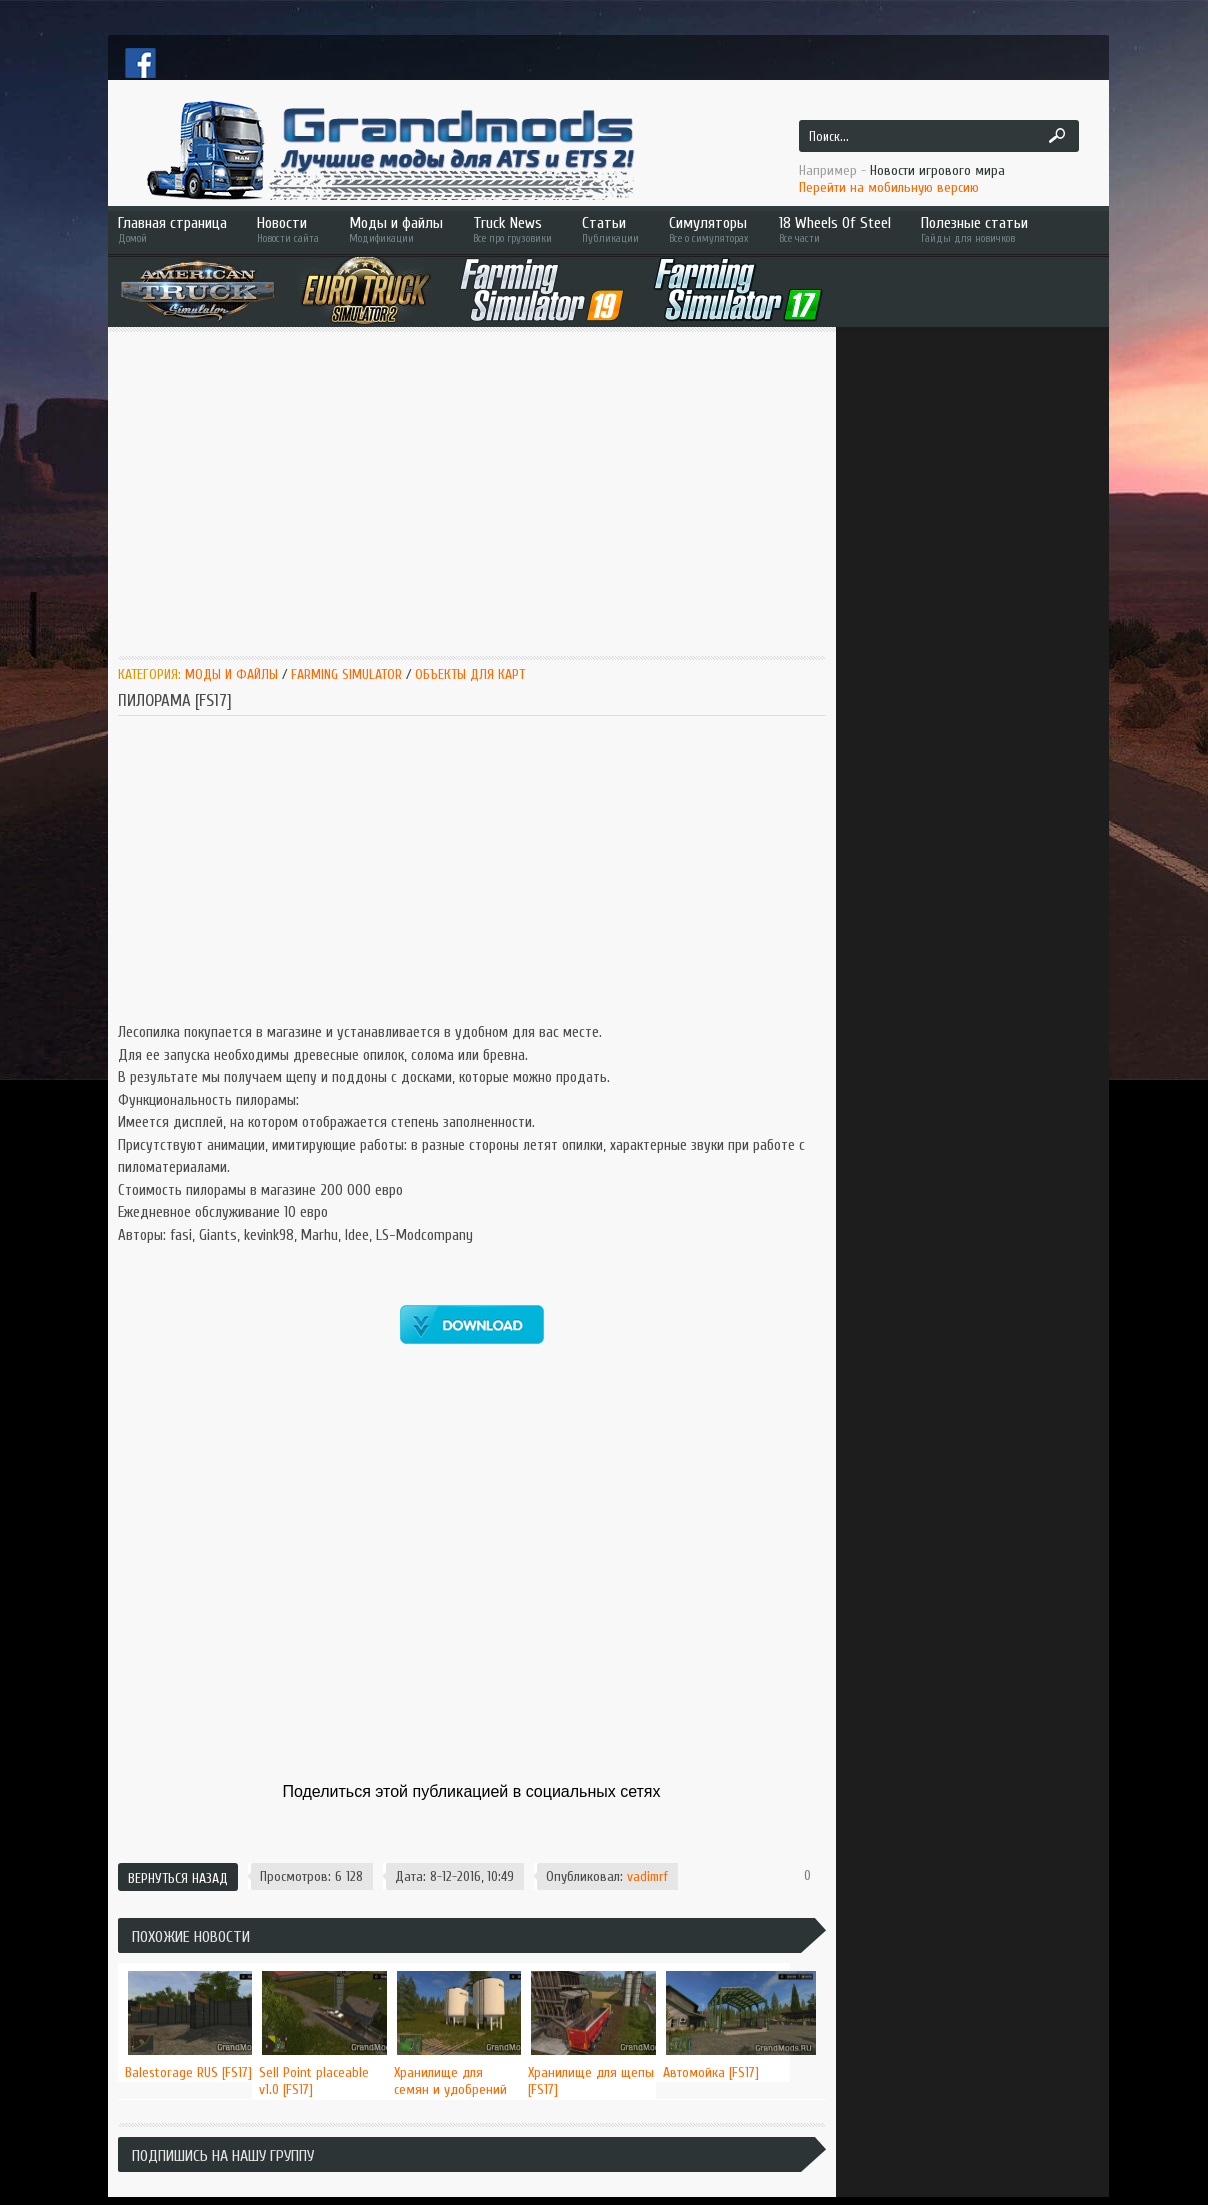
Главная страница (172, 229)
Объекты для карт (470, 674)
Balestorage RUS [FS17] (188, 2072)
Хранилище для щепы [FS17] (591, 2081)
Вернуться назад (178, 1878)
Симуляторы (709, 229)
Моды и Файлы (231, 674)
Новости (288, 229)
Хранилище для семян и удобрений (450, 2081)
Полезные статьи (1003, 229)
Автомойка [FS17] (711, 2072)
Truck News (512, 229)
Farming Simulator (346, 674)
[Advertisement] (472, 492)
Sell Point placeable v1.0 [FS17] (314, 2081)
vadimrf (647, 1876)
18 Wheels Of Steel (835, 229)
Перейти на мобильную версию (889, 187)
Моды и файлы (396, 229)
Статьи (610, 229)
